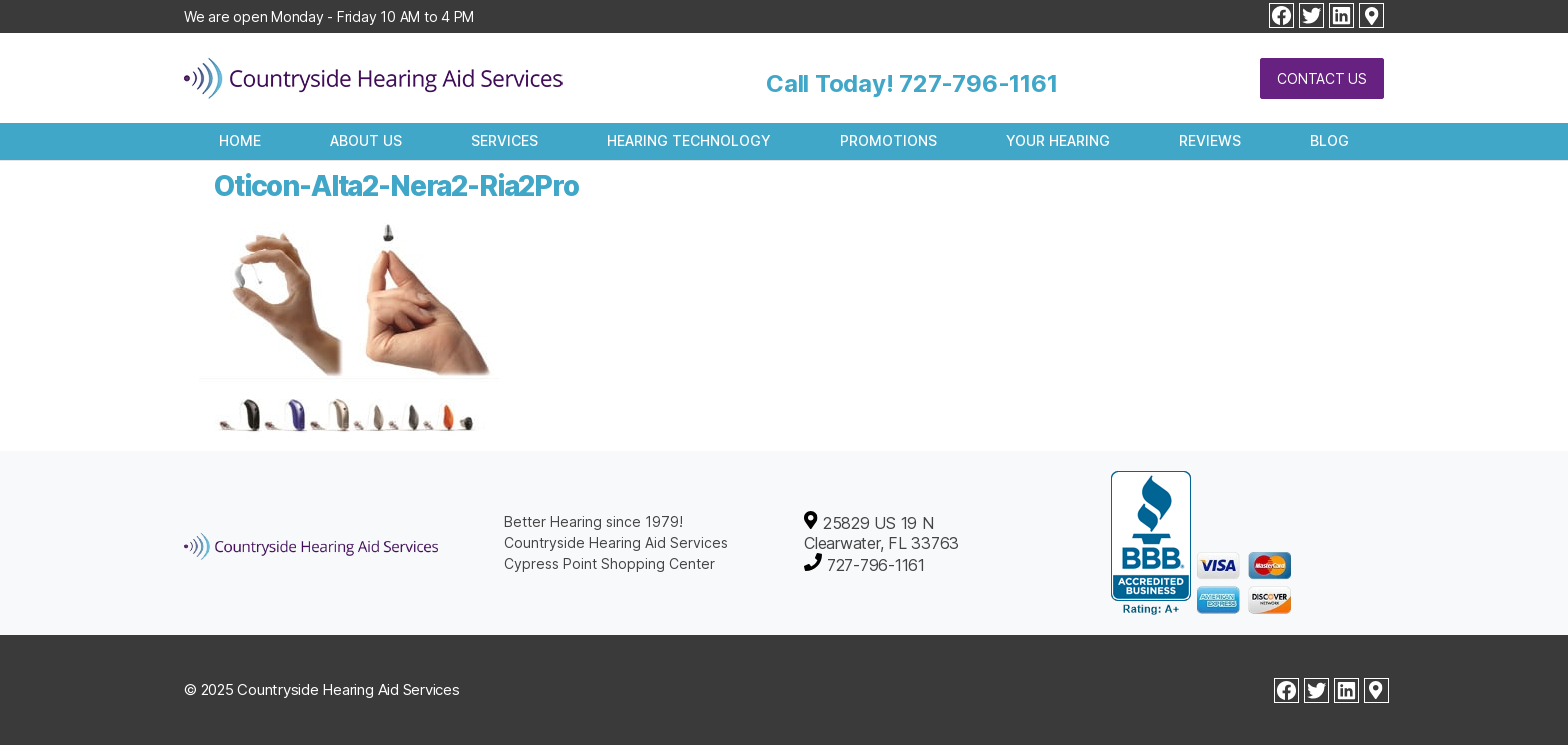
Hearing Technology (689, 140)
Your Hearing (1058, 140)
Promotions (888, 140)
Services (504, 140)
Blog (1329, 140)
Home (240, 140)
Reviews (1210, 140)
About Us (366, 140)
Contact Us (1322, 78)
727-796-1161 (978, 83)
